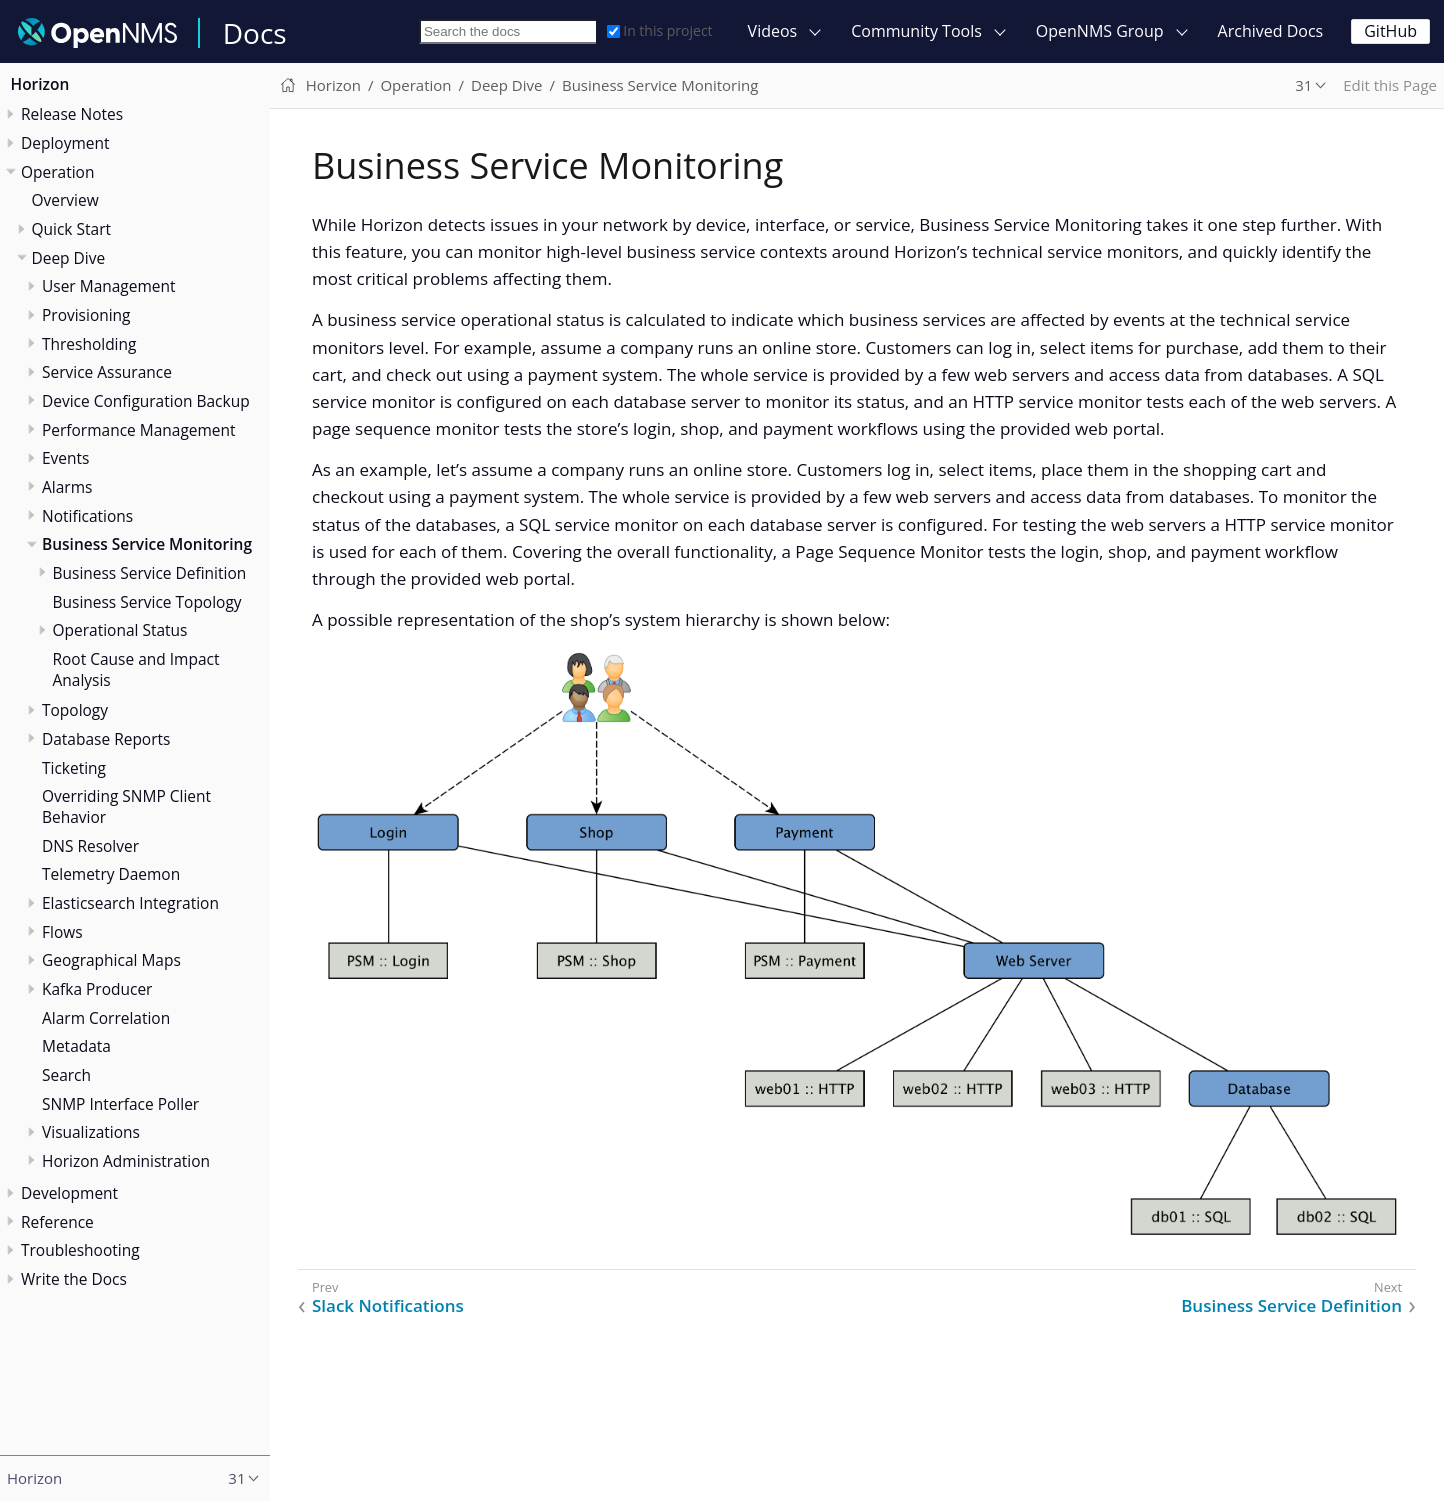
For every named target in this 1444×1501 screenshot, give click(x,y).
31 (1303, 85)
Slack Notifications (388, 1306)
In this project (659, 30)
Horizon (40, 84)
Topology (75, 710)
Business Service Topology (147, 602)
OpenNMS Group (1100, 31)
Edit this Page (1390, 85)
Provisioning (86, 315)
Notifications (87, 516)
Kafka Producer (97, 989)
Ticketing (74, 768)
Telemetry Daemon (111, 874)
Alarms (67, 487)
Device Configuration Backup (146, 401)
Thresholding (89, 344)
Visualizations (91, 1132)
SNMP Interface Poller (120, 1104)
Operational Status (120, 630)
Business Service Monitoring (147, 544)
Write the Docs (74, 1279)
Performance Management (139, 430)
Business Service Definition (150, 573)
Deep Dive (69, 258)
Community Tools (916, 31)
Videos (773, 31)
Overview (65, 200)
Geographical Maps (111, 960)
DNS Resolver (90, 846)
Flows (62, 932)
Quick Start (72, 229)
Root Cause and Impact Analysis (136, 669)
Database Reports (106, 739)
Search (66, 1075)
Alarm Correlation (106, 1018)
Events (65, 458)
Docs (255, 33)
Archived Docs (1271, 31)
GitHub (1390, 31)
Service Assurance (107, 372)
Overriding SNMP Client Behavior (126, 806)
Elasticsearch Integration (130, 903)
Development (69, 1193)
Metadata (76, 1046)
